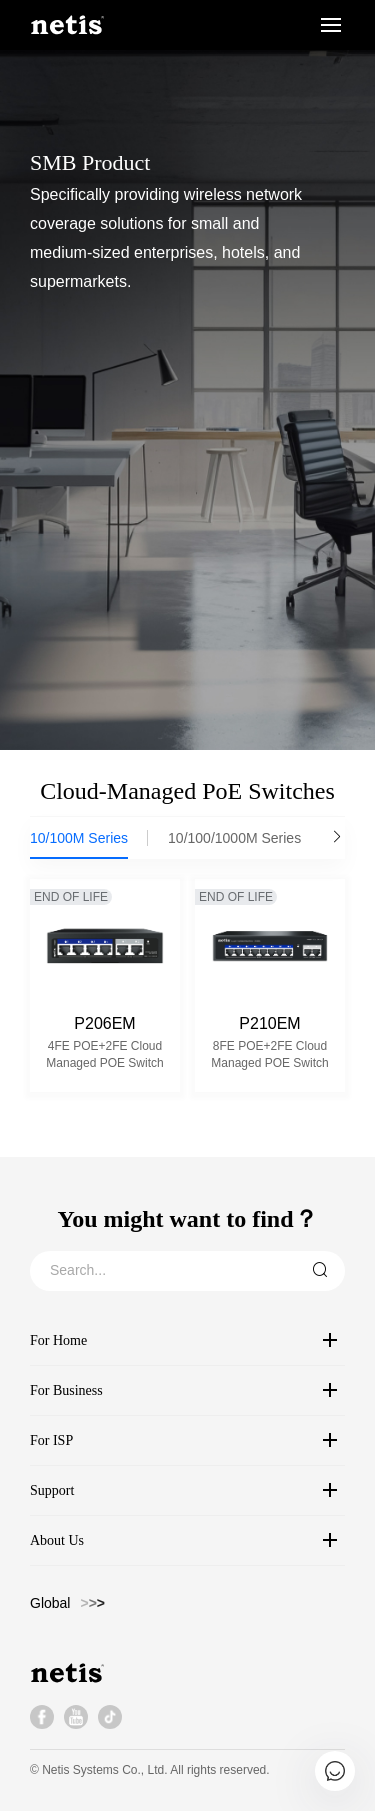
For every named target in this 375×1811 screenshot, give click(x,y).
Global (50, 1603)
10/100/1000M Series (234, 838)
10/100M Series (79, 838)
